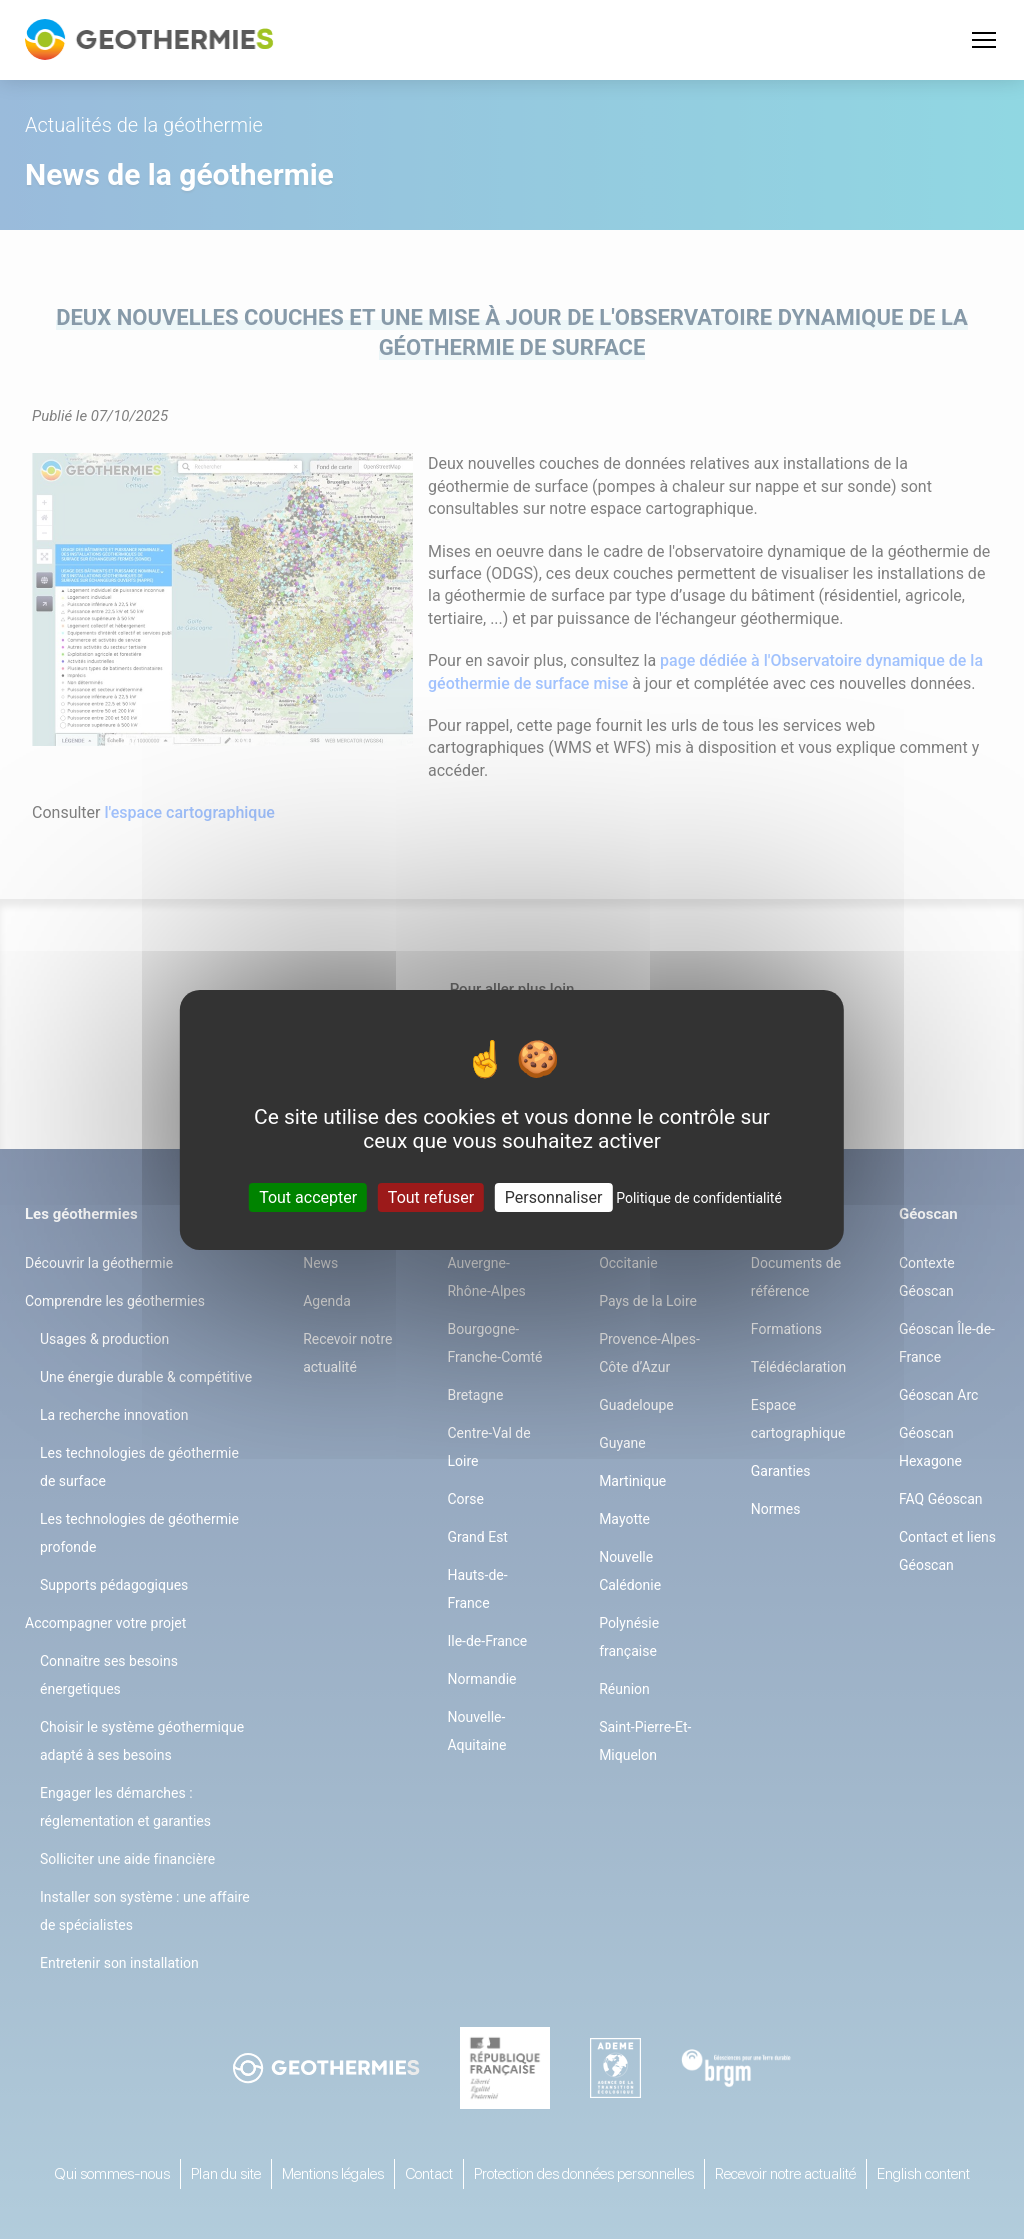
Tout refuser (431, 1196)
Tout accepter (308, 1196)
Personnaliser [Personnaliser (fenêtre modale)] (554, 1196)
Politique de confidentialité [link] (699, 1197)
